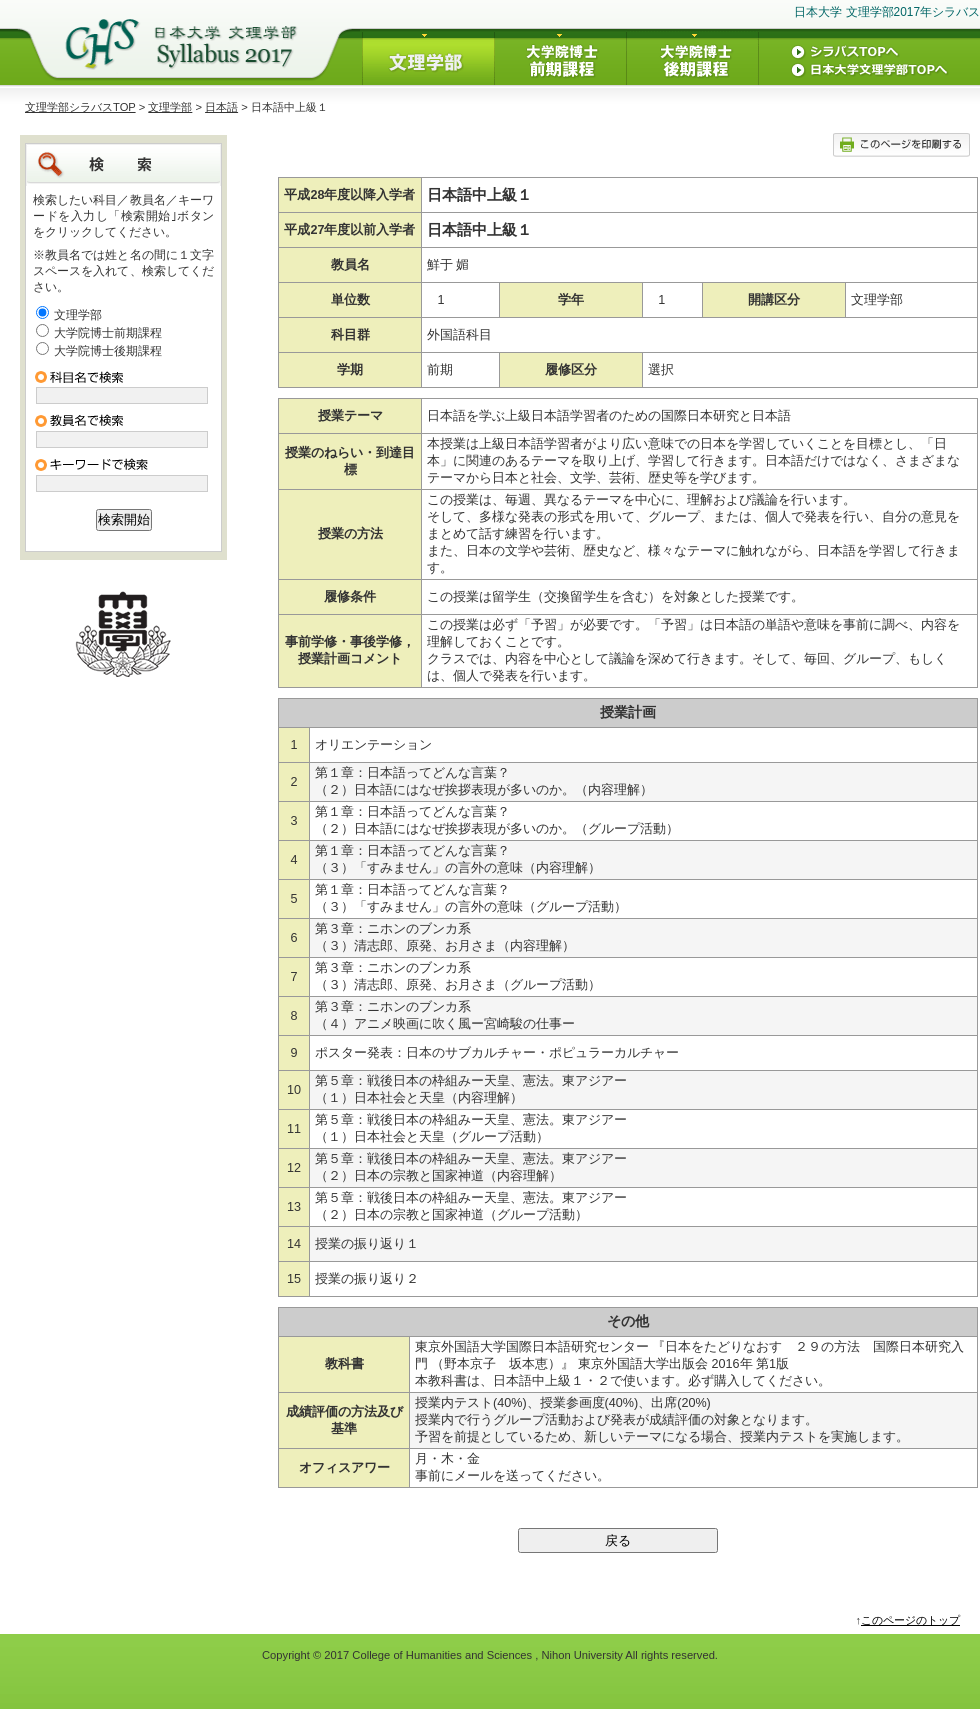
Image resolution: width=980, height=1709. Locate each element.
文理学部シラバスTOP (80, 107)
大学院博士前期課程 (108, 333)
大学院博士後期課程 (108, 351)
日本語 (221, 107)
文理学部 (170, 107)
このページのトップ (910, 1620)
